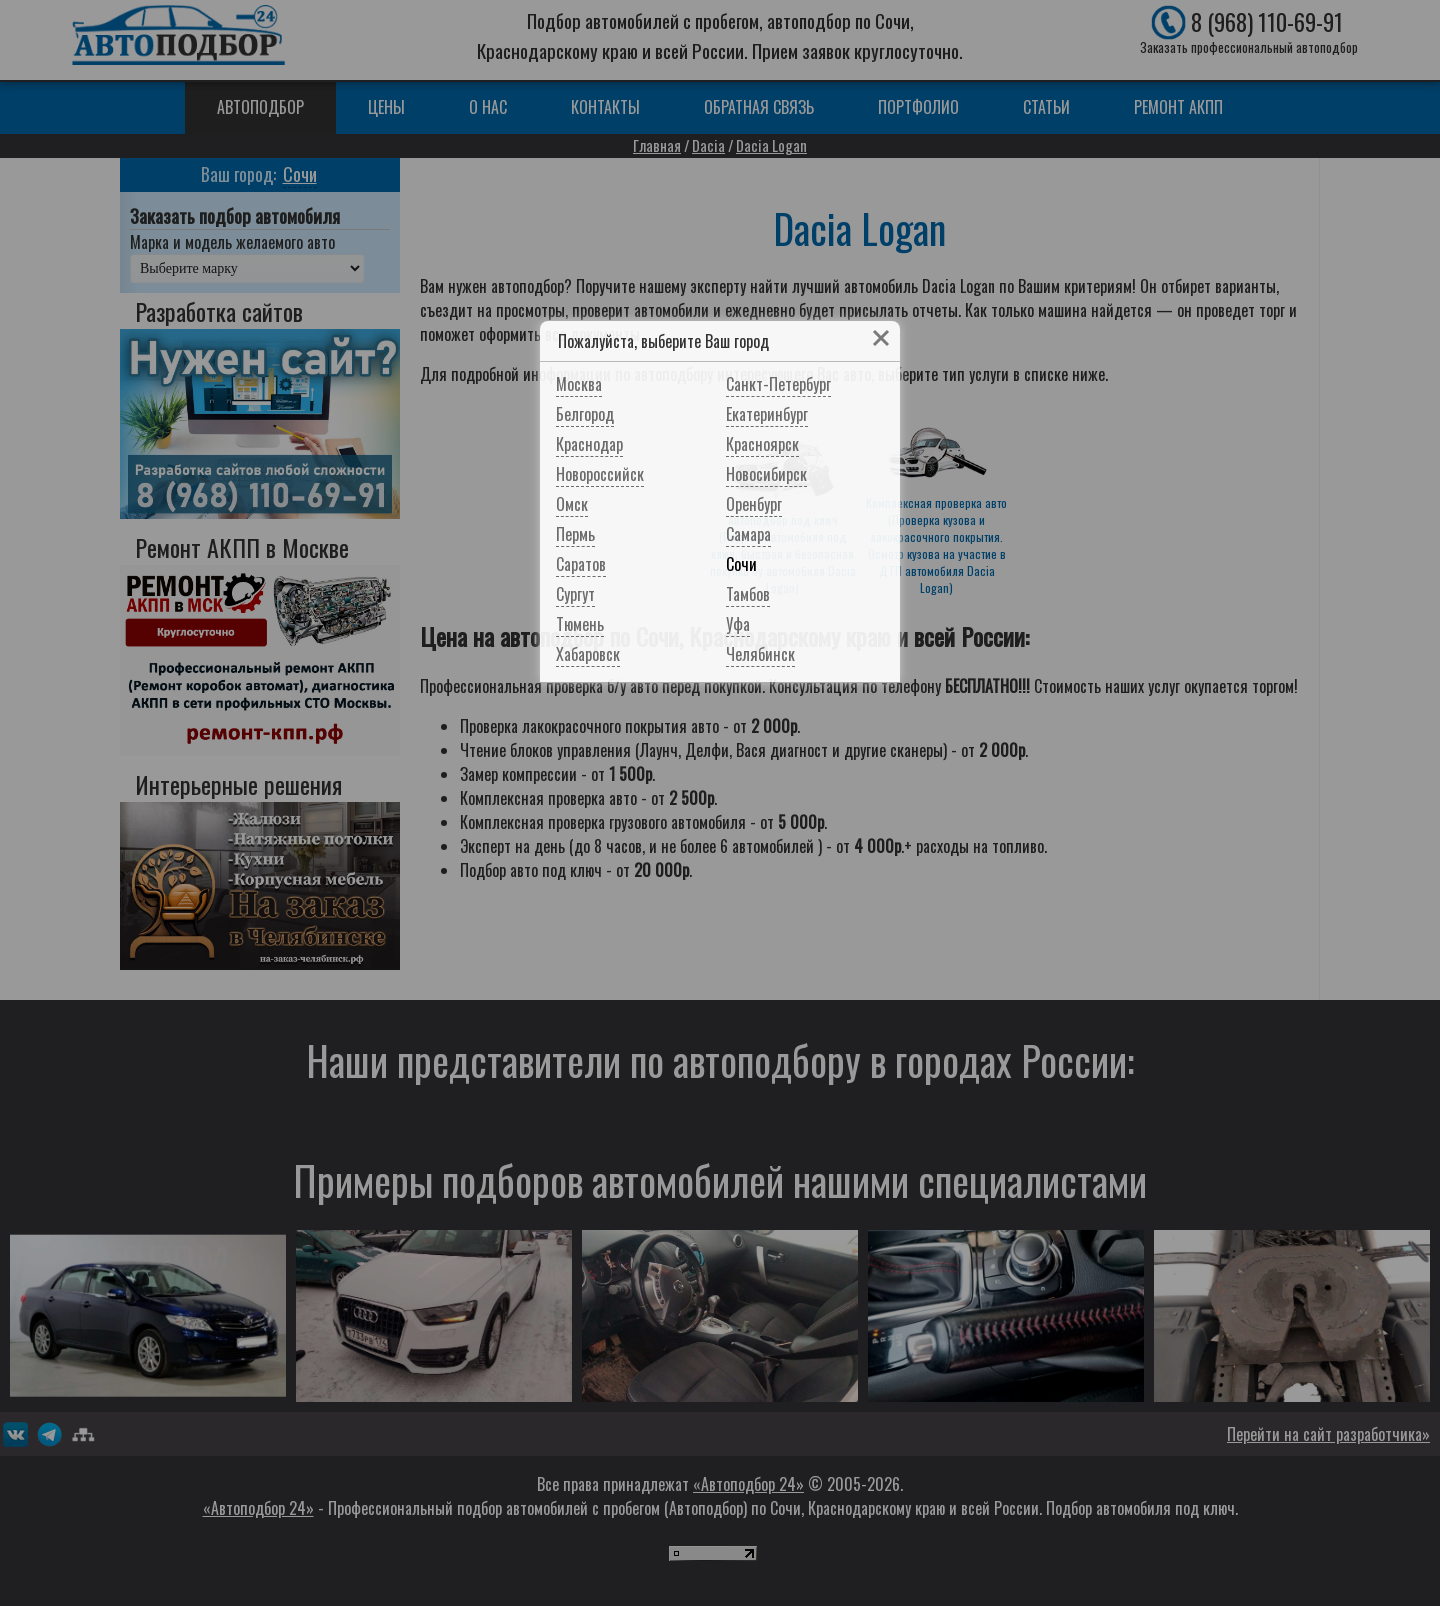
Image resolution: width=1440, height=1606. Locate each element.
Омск (572, 504)
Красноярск (762, 444)
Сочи (741, 564)
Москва (579, 384)
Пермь (575, 534)
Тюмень (580, 624)
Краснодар (589, 444)
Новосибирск (766, 474)
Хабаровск (588, 654)
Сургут (575, 594)
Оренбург (754, 504)
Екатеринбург (767, 414)
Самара (748, 534)
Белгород (585, 414)
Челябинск (760, 654)
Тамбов (748, 594)
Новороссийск (600, 474)
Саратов (581, 564)
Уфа (738, 624)
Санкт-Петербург (778, 384)
